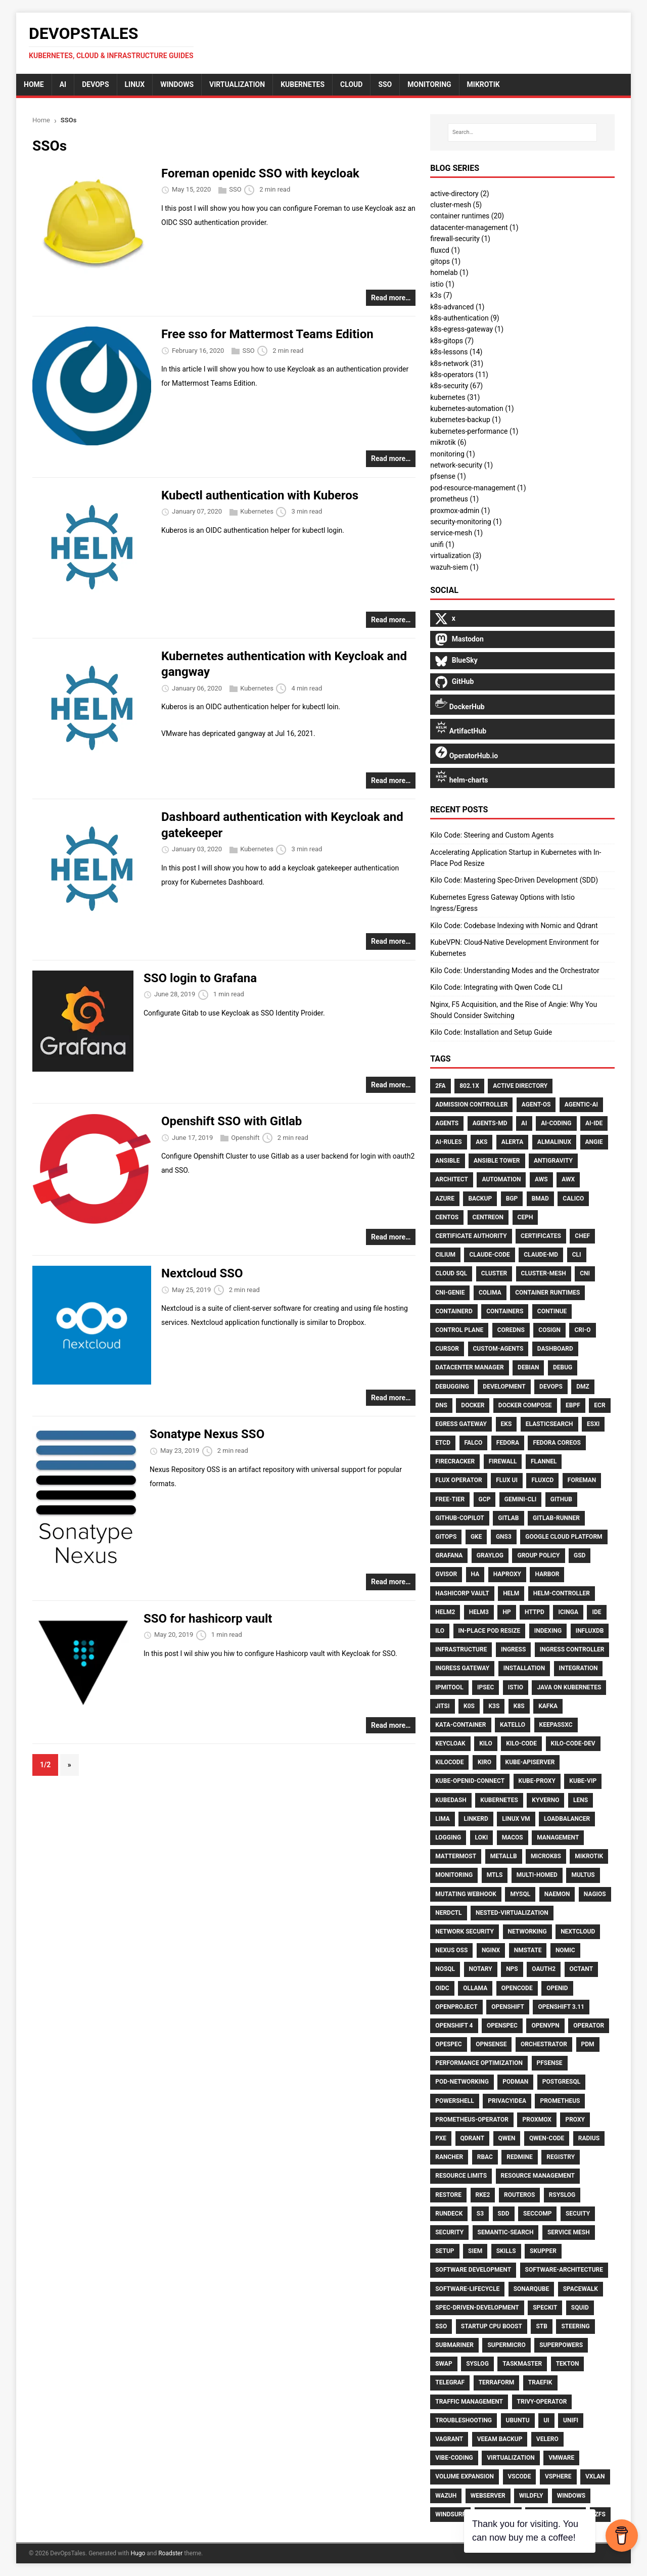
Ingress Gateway (462, 1668)
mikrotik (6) (448, 442)
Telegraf (450, 2382)
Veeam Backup (500, 2439)
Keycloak (450, 1743)
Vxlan (595, 2476)
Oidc (442, 1988)
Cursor (447, 1348)
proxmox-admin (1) (460, 511)
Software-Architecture (564, 2269)
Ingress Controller (572, 1649)
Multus (582, 1874)
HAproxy (507, 1574)
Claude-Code (489, 1254)
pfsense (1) (448, 476)
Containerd (454, 1311)
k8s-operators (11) (459, 375)
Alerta (512, 1141)
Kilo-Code (521, 1743)
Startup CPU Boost (491, 2326)
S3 (480, 2213)
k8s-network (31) (456, 363)
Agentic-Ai (581, 1104)
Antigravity (553, 1160)
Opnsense (491, 2044)
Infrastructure (461, 1649)
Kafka (548, 1706)
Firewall (503, 1461)
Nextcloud (578, 1931)
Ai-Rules (448, 1141)
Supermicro (506, 2345)
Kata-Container (460, 1724)
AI (63, 84)
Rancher (449, 2156)
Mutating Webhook (465, 1894)
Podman (515, 2081)
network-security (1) (461, 465)
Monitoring (454, 1874)
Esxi (593, 1424)
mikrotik (483, 84)
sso (385, 84)
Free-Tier (450, 1499)
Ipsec (485, 1687)
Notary (480, 1968)
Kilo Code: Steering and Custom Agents (491, 835)
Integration (578, 1668)
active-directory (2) (459, 194)
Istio (515, 1687)
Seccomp (537, 2213)
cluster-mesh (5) (456, 205)
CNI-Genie (450, 1292)
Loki (481, 1837)
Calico (573, 1198)
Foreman (582, 1480)
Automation (501, 1179)
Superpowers (561, 2345)
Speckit (545, 2307)
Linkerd (476, 1818)
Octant (581, 1968)
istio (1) (442, 284)
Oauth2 (544, 1968)
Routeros (519, 2194)
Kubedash (451, 1800)
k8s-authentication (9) (464, 318)
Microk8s (546, 1856)
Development (504, 1386)
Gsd (579, 1555)
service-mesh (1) (456, 533)
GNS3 (504, 1536)
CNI (585, 1273)
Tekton (567, 2363)
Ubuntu (518, 2420)
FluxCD (542, 1480)
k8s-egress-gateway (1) (466, 329)
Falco (474, 1442)
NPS (512, 1968)
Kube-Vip (582, 1780)
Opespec (448, 2044)
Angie (594, 1141)
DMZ (582, 1386)
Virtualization (237, 84)
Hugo (138, 2553)
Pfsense (550, 2062)
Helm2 (445, 1612)
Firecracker (455, 1461)
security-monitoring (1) (466, 522)
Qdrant (472, 2138)
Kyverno (545, 1800)
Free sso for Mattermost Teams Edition (267, 334)
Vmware (561, 2457)
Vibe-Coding (454, 2457)
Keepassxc (556, 1724)
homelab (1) (449, 272)
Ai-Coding (556, 1123)
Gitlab (508, 1518)
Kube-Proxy (537, 1780)
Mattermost (455, 1856)
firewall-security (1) (460, 239)
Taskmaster (522, 2363)
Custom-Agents (498, 1348)
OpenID (557, 1988)
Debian (528, 1367)
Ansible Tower (497, 1160)
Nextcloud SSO (202, 1273)
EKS (506, 1424)
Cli (576, 1254)
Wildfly (531, 2495)
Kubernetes (303, 84)
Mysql (520, 1894)
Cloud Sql (451, 1273)
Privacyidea (507, 2100)
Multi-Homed (537, 1874)
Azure (444, 1198)
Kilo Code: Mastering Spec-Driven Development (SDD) (514, 880)
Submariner (454, 2345)
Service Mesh (568, 2232)
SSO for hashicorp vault (208, 1619)
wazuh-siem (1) (454, 567)
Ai (524, 1123)
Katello (512, 1724)
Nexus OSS (451, 1950)
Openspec (502, 2025)
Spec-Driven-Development (477, 2307)
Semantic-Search (506, 2232)
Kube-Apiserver (530, 1762)
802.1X (469, 1085)
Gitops (445, 1536)
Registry (560, 2156)
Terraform (497, 2382)
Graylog (490, 1555)
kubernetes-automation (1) (472, 408)
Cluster (494, 1273)
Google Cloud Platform (563, 1536)
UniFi (570, 2420)
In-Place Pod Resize (489, 1630)
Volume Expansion (464, 2476)
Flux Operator (458, 1480)
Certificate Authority (470, 1235)
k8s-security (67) (456, 386)
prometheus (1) (454, 499)
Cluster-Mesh (543, 1273)
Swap (443, 2363)
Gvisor (446, 1574)
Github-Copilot (459, 1518)
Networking (527, 1931)
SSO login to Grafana (200, 978)
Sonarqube (531, 2288)
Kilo (485, 1743)
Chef (582, 1235)
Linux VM (516, 1818)
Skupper (543, 2251)
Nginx (491, 1950)
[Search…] (522, 132)
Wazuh (445, 2495)
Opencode (517, 1988)
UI (546, 2420)
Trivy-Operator (542, 2401)
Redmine (519, 2156)
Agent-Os (536, 1104)
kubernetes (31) (455, 397)
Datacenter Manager (469, 1367)
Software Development (473, 2269)
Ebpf (573, 1405)
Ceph (525, 1217)
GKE (476, 1536)
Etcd (442, 1442)
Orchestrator (544, 2044)
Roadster (170, 2553)
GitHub (561, 1499)
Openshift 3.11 (561, 2006)
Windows (177, 84)
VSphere (558, 2476)
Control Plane (459, 1329)
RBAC (485, 2156)
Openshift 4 (454, 2025)
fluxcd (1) (445, 250)
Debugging (452, 1386)
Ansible (447, 1160)
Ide (596, 1612)
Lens (580, 1800)
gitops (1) (445, 261)
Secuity (578, 2213)
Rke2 (483, 2194)
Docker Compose (525, 1405)
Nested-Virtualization (512, 1912)
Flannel (544, 1461)
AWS (541, 1179)
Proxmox (536, 2119)
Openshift (245, 1137)
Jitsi (442, 1706)
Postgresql (561, 2081)
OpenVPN (545, 2025)
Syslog (477, 2363)
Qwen (507, 2138)
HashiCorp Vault (462, 1593)
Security (449, 2232)
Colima (490, 1292)
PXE (440, 2138)
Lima (442, 1818)
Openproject (456, 2006)
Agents (446, 1123)
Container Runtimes (547, 1292)
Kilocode (449, 1762)
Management (558, 1837)
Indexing (548, 1630)
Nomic (565, 1950)
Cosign (549, 1329)
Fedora (507, 1442)
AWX (568, 1179)
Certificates (541, 1235)
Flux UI (507, 1480)
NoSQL (445, 1968)
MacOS (512, 1837)
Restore (448, 2194)
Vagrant (449, 2439)
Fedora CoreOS (556, 1442)
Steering (575, 2326)
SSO (235, 190)
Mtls (495, 1874)
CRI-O (582, 1329)
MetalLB (503, 1856)
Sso (441, 2326)
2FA (440, 1085)
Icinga (568, 1612)
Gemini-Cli (520, 1499)
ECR (599, 1405)
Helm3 (479, 1612)
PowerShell (454, 2100)
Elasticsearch (549, 1424)
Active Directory (520, 1085)
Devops (551, 1386)
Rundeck (449, 2213)
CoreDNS (511, 1329)
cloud (351, 84)
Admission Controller (471, 1104)
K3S (493, 1706)
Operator (588, 2025)
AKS (481, 1141)
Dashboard (555, 1348)
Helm (511, 1593)
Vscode (519, 2476)
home (34, 84)
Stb (541, 2326)
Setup (444, 2251)
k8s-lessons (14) (456, 352)
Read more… (390, 298)
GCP (485, 1499)
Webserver (488, 2495)
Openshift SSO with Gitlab (231, 1121)
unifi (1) (442, 544)
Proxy (575, 2119)
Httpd (534, 1612)
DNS (441, 1405)
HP (506, 1612)
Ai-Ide (594, 1123)
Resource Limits (461, 2175)
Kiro (484, 1762)
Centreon (488, 1217)
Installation (524, 1668)
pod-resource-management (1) (478, 488)
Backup (480, 1198)
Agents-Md (490, 1123)
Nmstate (528, 1950)
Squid (580, 2307)
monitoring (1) (452, 454)
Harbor (547, 1574)
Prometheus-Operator (472, 2119)
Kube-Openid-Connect (469, 1780)
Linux (135, 84)
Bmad (540, 1198)
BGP (512, 1198)
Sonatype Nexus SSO (207, 1434)
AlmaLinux (554, 1141)
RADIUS (588, 2138)
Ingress (513, 1649)
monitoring (429, 84)
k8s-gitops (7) (452, 341)
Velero (547, 2439)
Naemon (557, 1894)
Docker (472, 1405)
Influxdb (590, 1630)
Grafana (449, 1555)
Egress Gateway (461, 1424)
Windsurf (450, 2514)
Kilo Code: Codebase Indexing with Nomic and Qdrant (513, 926)
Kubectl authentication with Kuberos (259, 495)
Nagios (595, 1894)
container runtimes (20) (467, 216)
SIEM (475, 2251)
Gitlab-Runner (556, 1518)
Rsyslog (562, 2194)
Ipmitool (449, 1687)
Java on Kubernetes (569, 1687)
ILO (439, 1630)
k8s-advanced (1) (457, 307)
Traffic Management (469, 2401)
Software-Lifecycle (467, 2288)
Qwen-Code (546, 2138)
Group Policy (538, 1555)
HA (475, 1574)
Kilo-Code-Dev (573, 1743)
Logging (448, 1837)
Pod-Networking (462, 2081)
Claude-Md (541, 1254)
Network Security (464, 1931)
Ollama (475, 1988)
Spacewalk (580, 2288)
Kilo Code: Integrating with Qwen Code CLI (496, 987)
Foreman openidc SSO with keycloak (260, 173)
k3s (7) (441, 295)
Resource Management (538, 2175)
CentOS (446, 1217)
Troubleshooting (463, 2420)
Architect (451, 1179)
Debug (562, 1367)
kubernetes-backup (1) (465, 420)
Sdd (504, 2213)
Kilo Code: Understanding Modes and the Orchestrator (514, 971)
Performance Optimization (479, 2062)
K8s (519, 1706)
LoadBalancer (567, 1818)
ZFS (600, 2514)
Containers (504, 1311)
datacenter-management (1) (474, 227)
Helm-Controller (561, 1593)
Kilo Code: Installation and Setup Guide (491, 1032)
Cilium (445, 1254)
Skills (506, 2251)
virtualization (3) (455, 555)
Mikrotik (589, 1856)
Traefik (540, 2382)
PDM (587, 2044)
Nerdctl (448, 1912)
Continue (552, 1311)
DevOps (95, 84)
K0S (469, 1706)
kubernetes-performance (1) (474, 431)
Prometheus (560, 2100)
